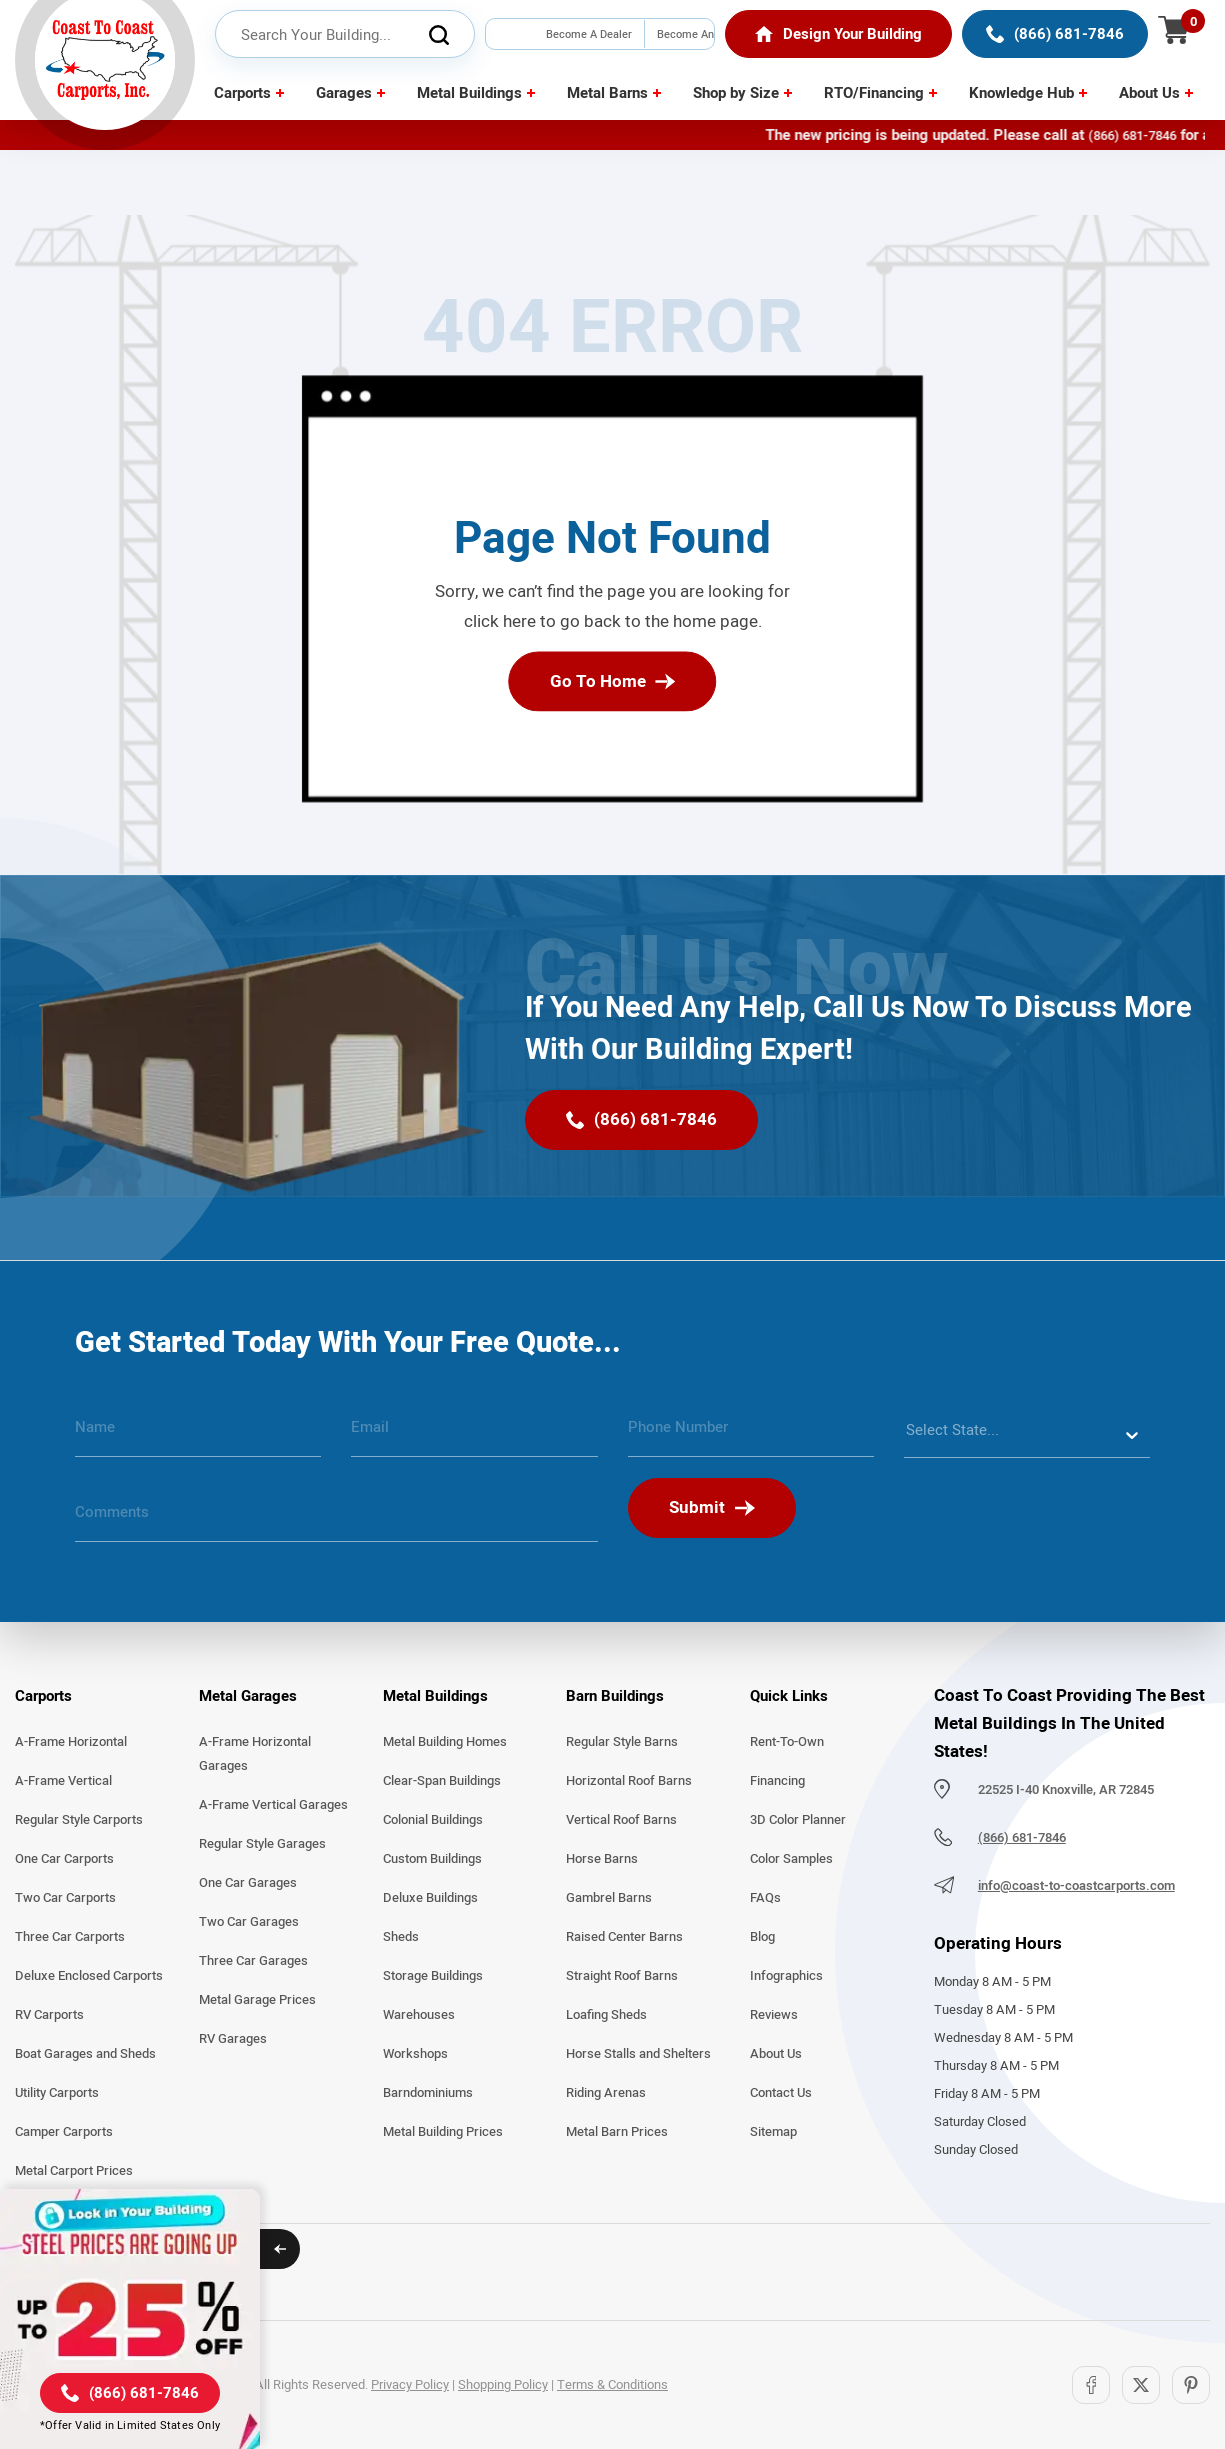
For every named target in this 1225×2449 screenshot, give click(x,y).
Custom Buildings (432, 1859)
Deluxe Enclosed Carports (89, 1976)
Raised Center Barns (624, 1937)
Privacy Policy (410, 2385)
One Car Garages (248, 1883)
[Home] (838, 34)
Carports (242, 93)
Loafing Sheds (606, 2015)
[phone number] (751, 1435)
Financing (777, 1781)
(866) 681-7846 (1158, 136)
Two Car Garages (249, 1922)
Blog (762, 1937)
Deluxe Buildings (430, 1898)
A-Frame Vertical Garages (273, 1805)
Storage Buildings (433, 1976)
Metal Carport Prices (74, 2171)
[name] (198, 1435)
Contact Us (781, 2093)
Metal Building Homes (445, 1742)
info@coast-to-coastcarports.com (1076, 1886)
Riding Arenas (606, 2093)
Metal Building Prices (443, 2132)
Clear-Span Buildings (442, 1781)
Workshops (415, 2054)
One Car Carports (64, 1859)
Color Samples (791, 1859)
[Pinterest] (1191, 2385)
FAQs (765, 1898)
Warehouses (419, 2015)
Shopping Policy (503, 2385)
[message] (336, 1520)
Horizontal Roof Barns (629, 1781)
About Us (1149, 93)
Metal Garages (248, 1696)
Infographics (786, 1976)
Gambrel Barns (609, 1898)
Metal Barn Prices (617, 2132)
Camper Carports (64, 2132)
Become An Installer (685, 48)
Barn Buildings (615, 1696)
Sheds (401, 1937)
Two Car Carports (65, 1898)
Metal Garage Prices (257, 2000)
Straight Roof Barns (622, 1976)
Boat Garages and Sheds (85, 2054)
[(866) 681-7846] (1055, 34)
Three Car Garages (253, 1961)
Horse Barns (602, 1859)
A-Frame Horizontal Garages (255, 1754)
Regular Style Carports (79, 1820)
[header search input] (345, 35)
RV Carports (49, 2015)
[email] (474, 1435)
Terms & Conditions (612, 2385)
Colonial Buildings (433, 1820)
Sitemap (773, 2132)
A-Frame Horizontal (71, 1742)
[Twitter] (1141, 2385)
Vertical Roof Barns (621, 1820)
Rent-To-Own (787, 1742)
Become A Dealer (589, 34)
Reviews (774, 2015)
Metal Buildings (469, 93)
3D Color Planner (798, 1820)
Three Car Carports (70, 1937)
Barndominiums (428, 2093)
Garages (344, 93)
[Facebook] (1091, 2385)
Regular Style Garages (262, 1844)
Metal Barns (607, 93)
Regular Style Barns (622, 1742)
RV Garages (233, 2039)
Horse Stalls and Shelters (638, 2054)
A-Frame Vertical (63, 1781)
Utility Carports (57, 2093)
